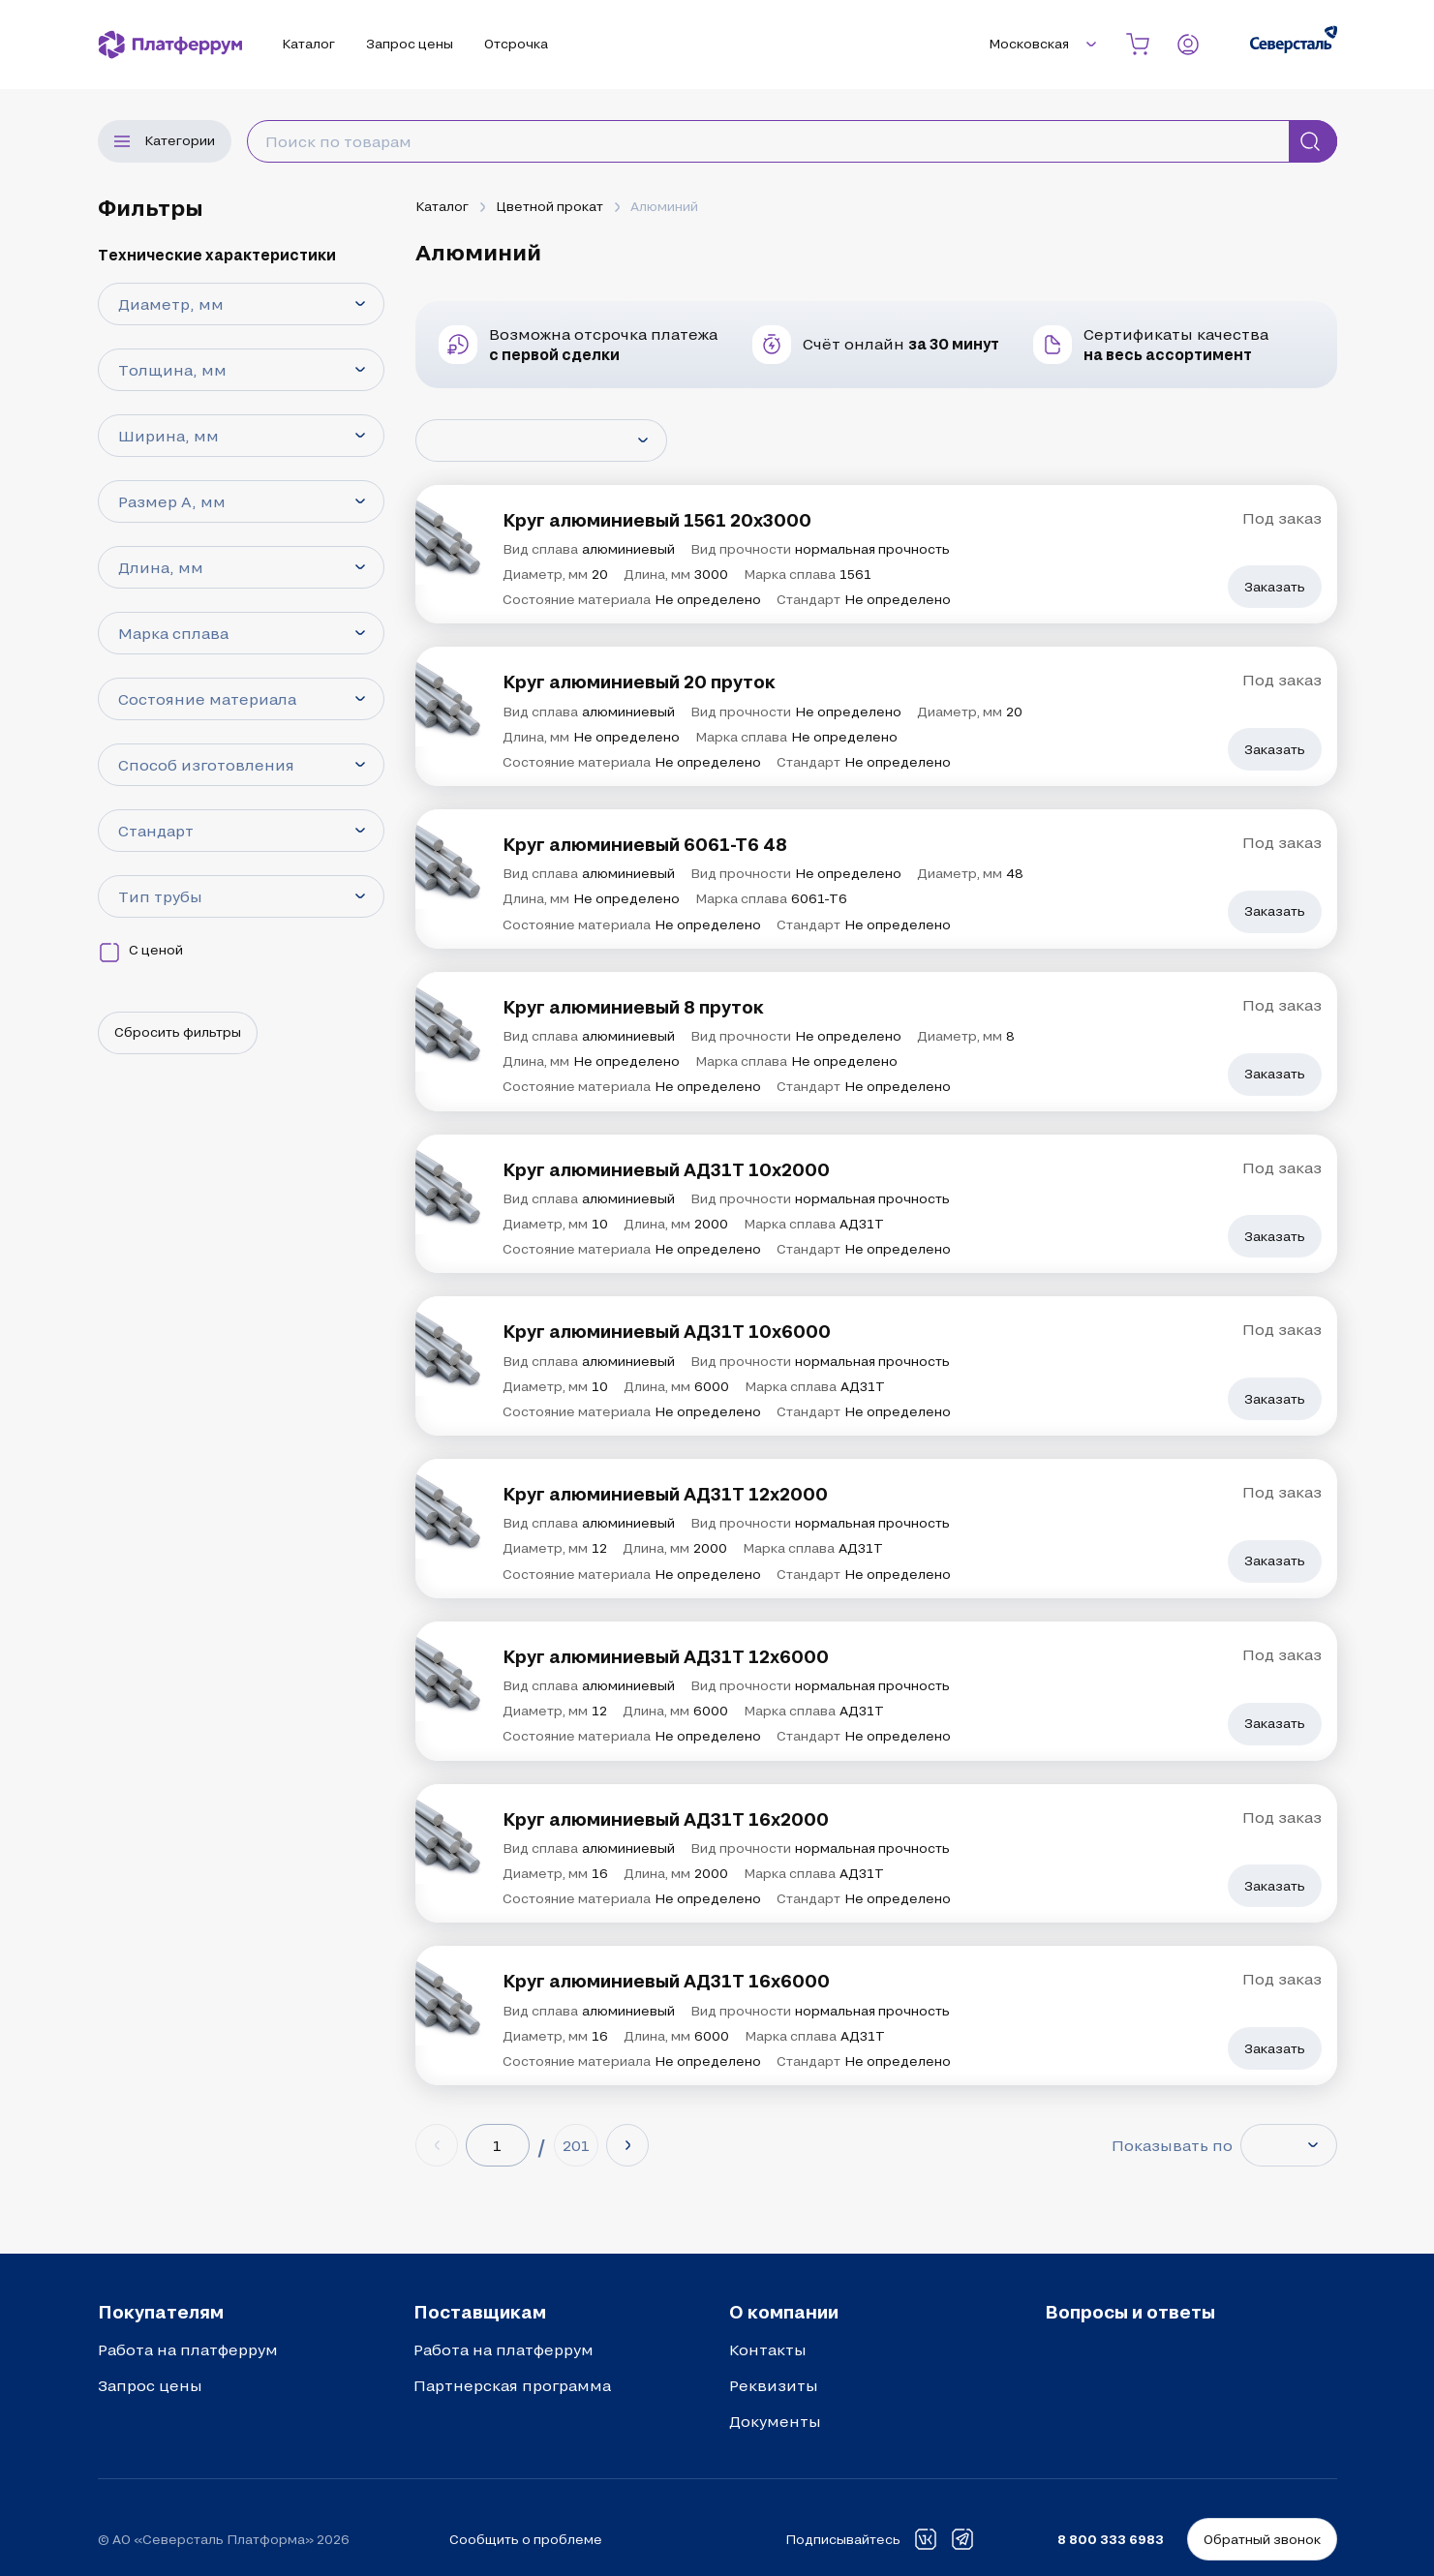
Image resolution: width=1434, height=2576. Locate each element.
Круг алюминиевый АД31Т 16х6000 (666, 1980)
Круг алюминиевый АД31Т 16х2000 (666, 1819)
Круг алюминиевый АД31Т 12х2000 (665, 1493)
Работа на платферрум (188, 2349)
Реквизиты (773, 2385)
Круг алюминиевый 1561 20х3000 (657, 519)
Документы (775, 2421)
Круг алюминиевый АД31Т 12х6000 (666, 1656)
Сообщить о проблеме (525, 2539)
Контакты (768, 2349)
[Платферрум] (170, 44)
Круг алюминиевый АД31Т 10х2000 (666, 1169)
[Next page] (627, 2145)
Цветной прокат (549, 206)
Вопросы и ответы (1130, 2311)
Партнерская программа (512, 2385)
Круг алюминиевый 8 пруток (633, 1006)
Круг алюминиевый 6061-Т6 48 (645, 844)
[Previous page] (436, 2145)
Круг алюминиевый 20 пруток (639, 681)
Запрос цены (150, 2385)
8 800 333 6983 (1110, 2539)
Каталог (442, 206)
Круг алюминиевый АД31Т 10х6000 (667, 1331)
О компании (784, 2311)
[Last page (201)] (576, 2145)
